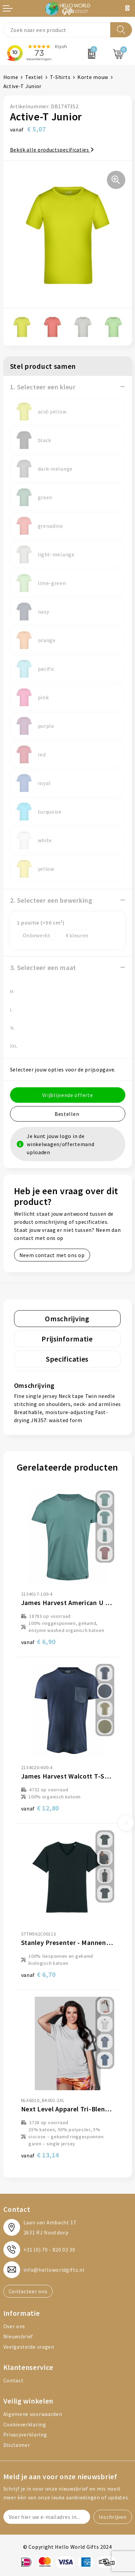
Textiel (34, 77)
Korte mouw (92, 77)
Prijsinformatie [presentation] (67, 1338)
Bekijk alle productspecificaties (52, 149)
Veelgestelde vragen (28, 2346)
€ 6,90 (38, 1641)
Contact (13, 2380)
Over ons (14, 2326)
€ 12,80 (40, 1808)
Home (10, 77)
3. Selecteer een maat (43, 967)
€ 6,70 (38, 1974)
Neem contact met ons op (52, 1255)
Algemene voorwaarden (32, 2414)
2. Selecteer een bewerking (51, 900)
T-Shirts (60, 77)
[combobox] (57, 29)
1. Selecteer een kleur (43, 387)
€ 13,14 (40, 2155)
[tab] (67, 1318)
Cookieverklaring (24, 2424)
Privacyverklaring (25, 2434)
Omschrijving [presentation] (67, 1318)
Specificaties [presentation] (67, 1359)
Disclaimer (16, 2445)
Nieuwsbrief (18, 2336)
